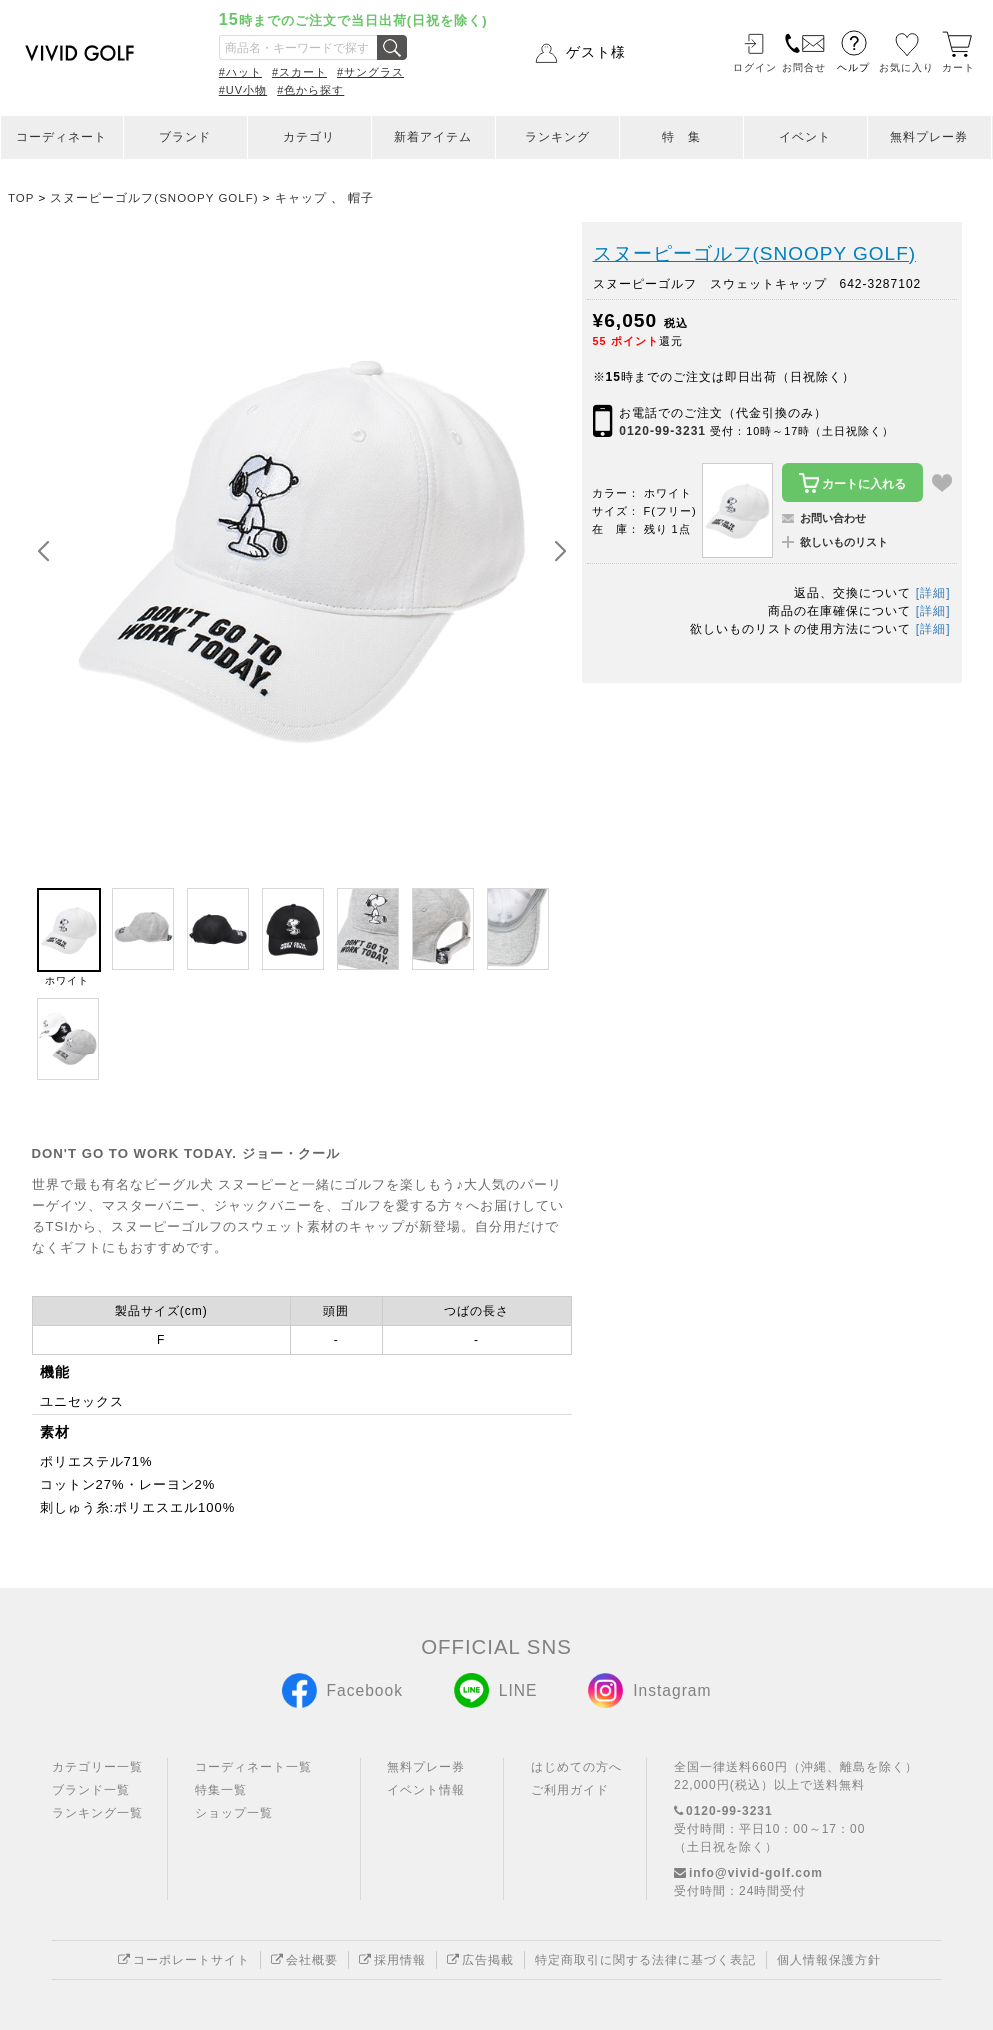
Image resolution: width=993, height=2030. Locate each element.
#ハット (240, 72)
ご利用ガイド (570, 1790)
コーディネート (61, 137)
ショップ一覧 (234, 1813)
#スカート (299, 72)
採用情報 (392, 1960)
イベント (805, 137)
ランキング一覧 (97, 1813)
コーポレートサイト (184, 1960)
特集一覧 (221, 1790)
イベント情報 (426, 1790)
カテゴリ (309, 137)
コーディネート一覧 (253, 1767)
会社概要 (304, 1960)
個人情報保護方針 (829, 1960)
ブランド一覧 (91, 1790)
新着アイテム (433, 137)
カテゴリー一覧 (97, 1767)
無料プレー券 (929, 137)
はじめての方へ (576, 1767)
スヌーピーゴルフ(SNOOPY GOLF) (755, 253)
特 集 (681, 137)
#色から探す (310, 90)
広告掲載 (480, 1960)
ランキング (557, 137)
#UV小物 (243, 90)
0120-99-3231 (662, 431)
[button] (560, 552)
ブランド (185, 137)
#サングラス (370, 72)
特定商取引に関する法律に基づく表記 (645, 1960)
